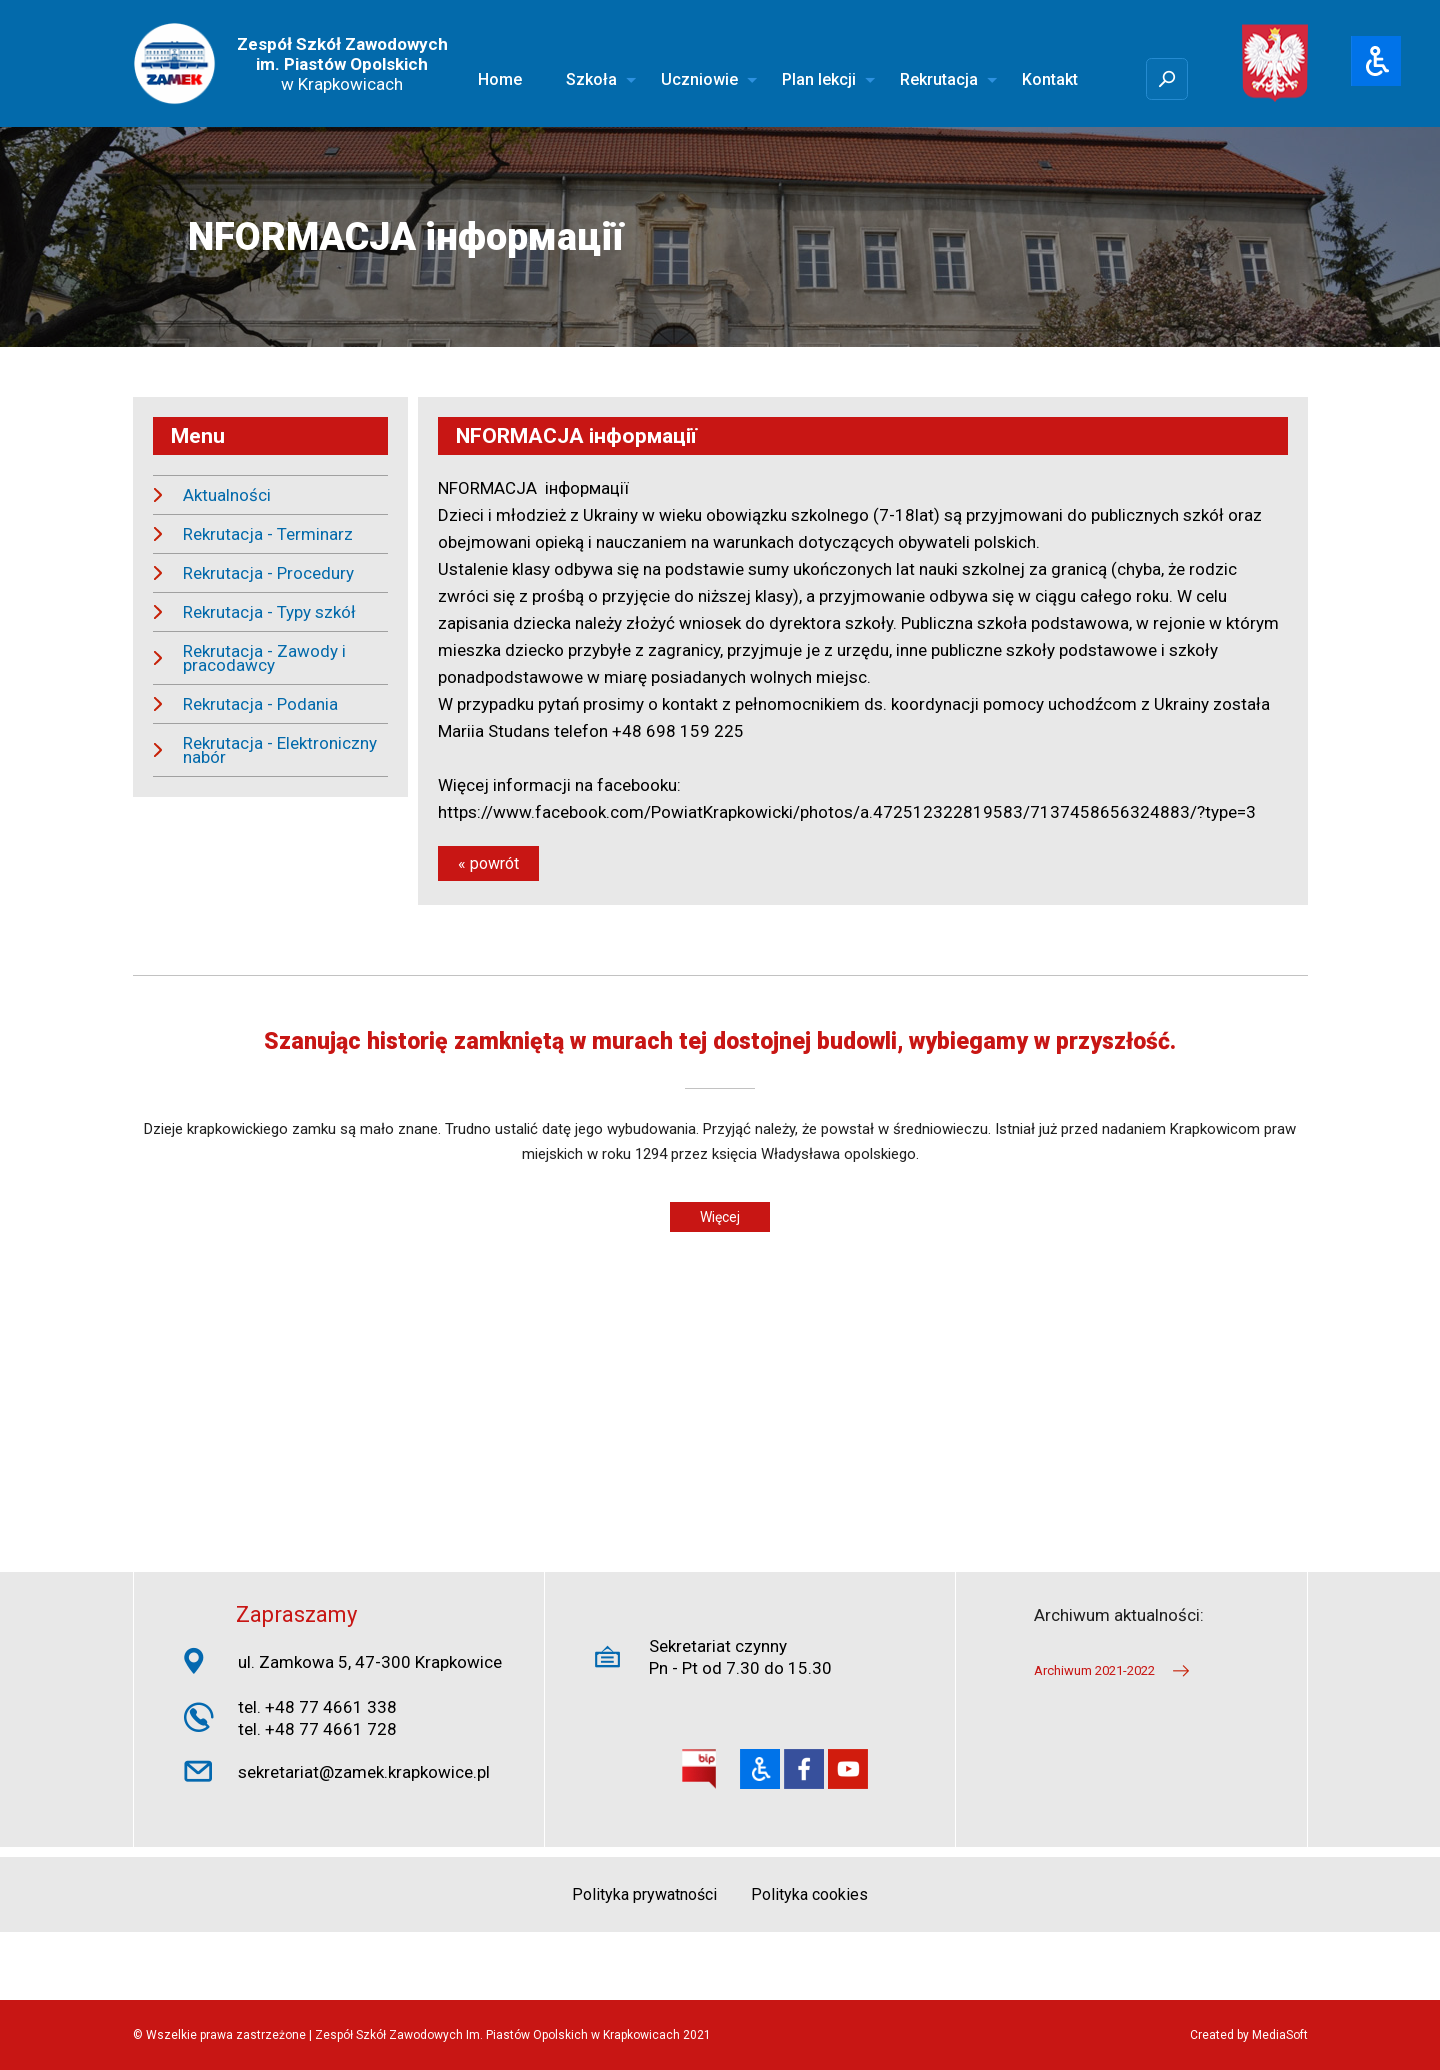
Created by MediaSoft (1249, 2035)
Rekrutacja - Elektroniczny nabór (280, 750)
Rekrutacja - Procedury (268, 573)
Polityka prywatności (644, 1894)
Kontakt (1050, 79)
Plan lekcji (819, 79)
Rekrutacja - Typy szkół (269, 612)
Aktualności (227, 495)
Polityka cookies (809, 1894)
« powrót (488, 863)
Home (500, 79)
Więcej (720, 1217)
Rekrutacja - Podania (260, 704)
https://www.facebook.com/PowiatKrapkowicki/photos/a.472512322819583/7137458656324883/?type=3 (847, 812)
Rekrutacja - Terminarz (268, 534)
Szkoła (591, 79)
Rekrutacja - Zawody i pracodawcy (264, 658)
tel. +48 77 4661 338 (317, 1707)
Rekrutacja (939, 79)
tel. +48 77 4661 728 (317, 1729)
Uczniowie (699, 79)
